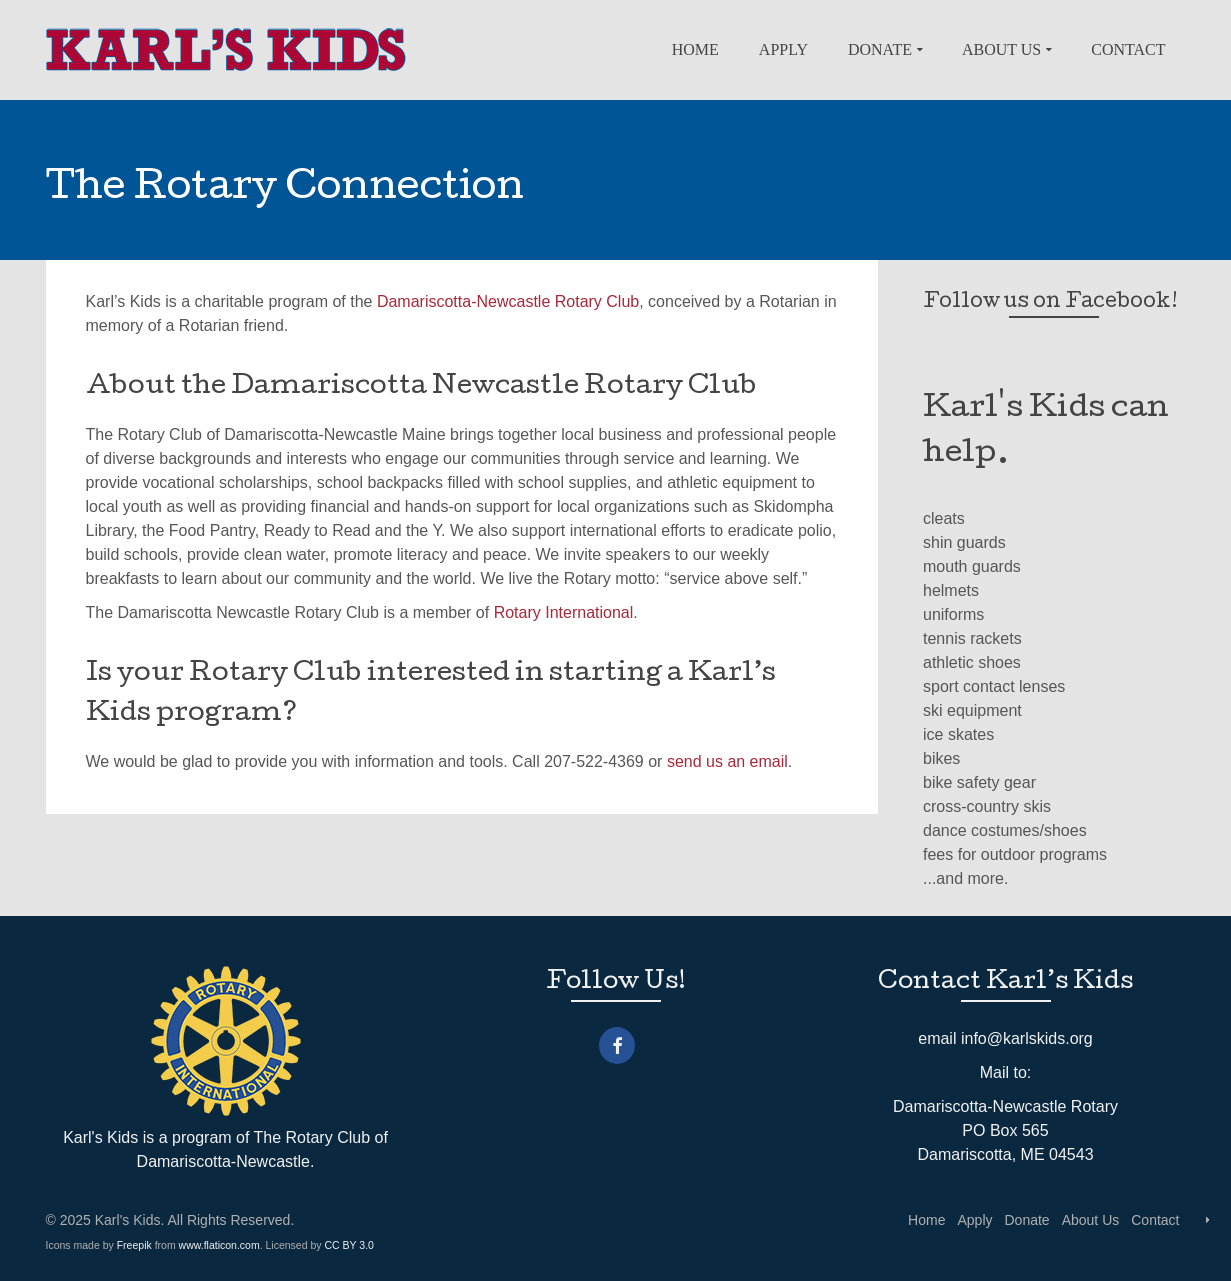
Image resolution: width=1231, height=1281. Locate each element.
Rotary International (564, 612)
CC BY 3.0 (348, 1245)
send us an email (727, 761)
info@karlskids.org (1027, 1038)
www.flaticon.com (219, 1245)
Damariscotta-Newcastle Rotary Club (508, 301)
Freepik (134, 1245)
